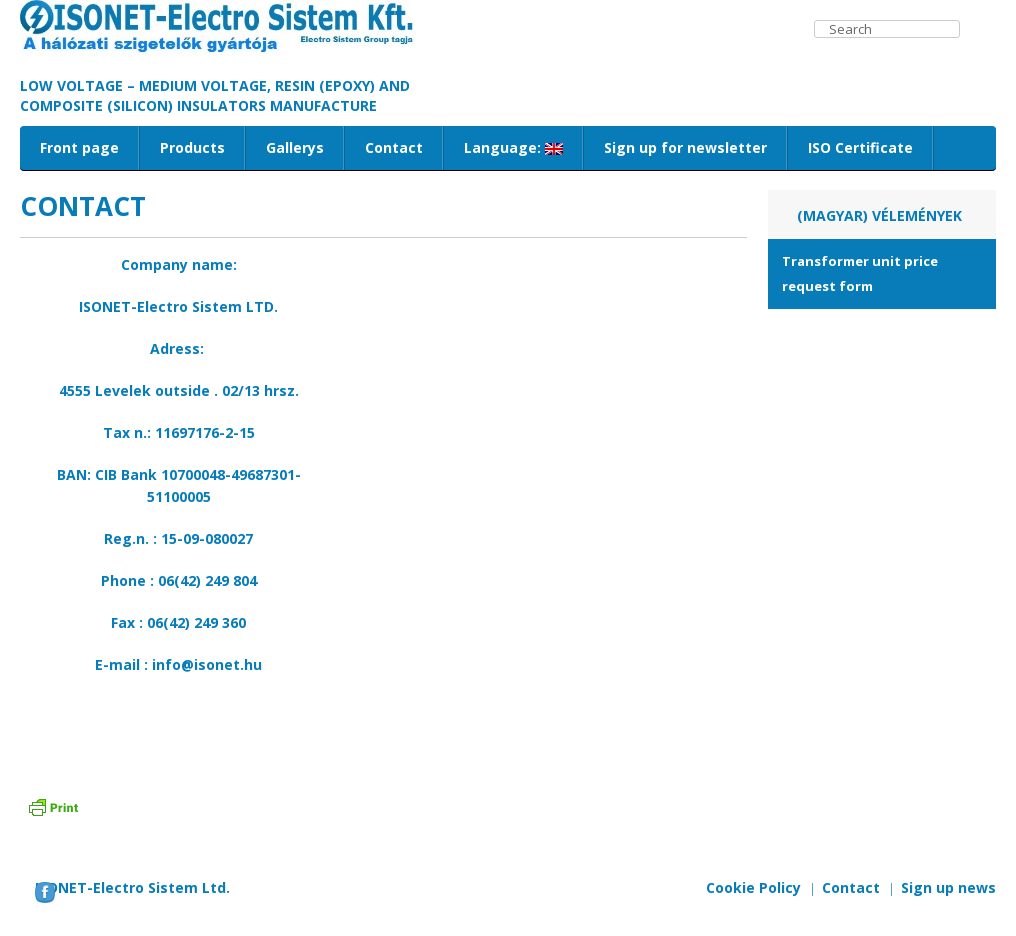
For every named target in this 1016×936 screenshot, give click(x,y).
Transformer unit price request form (860, 273)
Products (192, 147)
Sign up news (948, 887)
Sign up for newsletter (685, 147)
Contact (394, 147)
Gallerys (295, 147)
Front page (79, 147)
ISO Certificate (860, 147)
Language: (513, 147)
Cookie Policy (753, 887)
